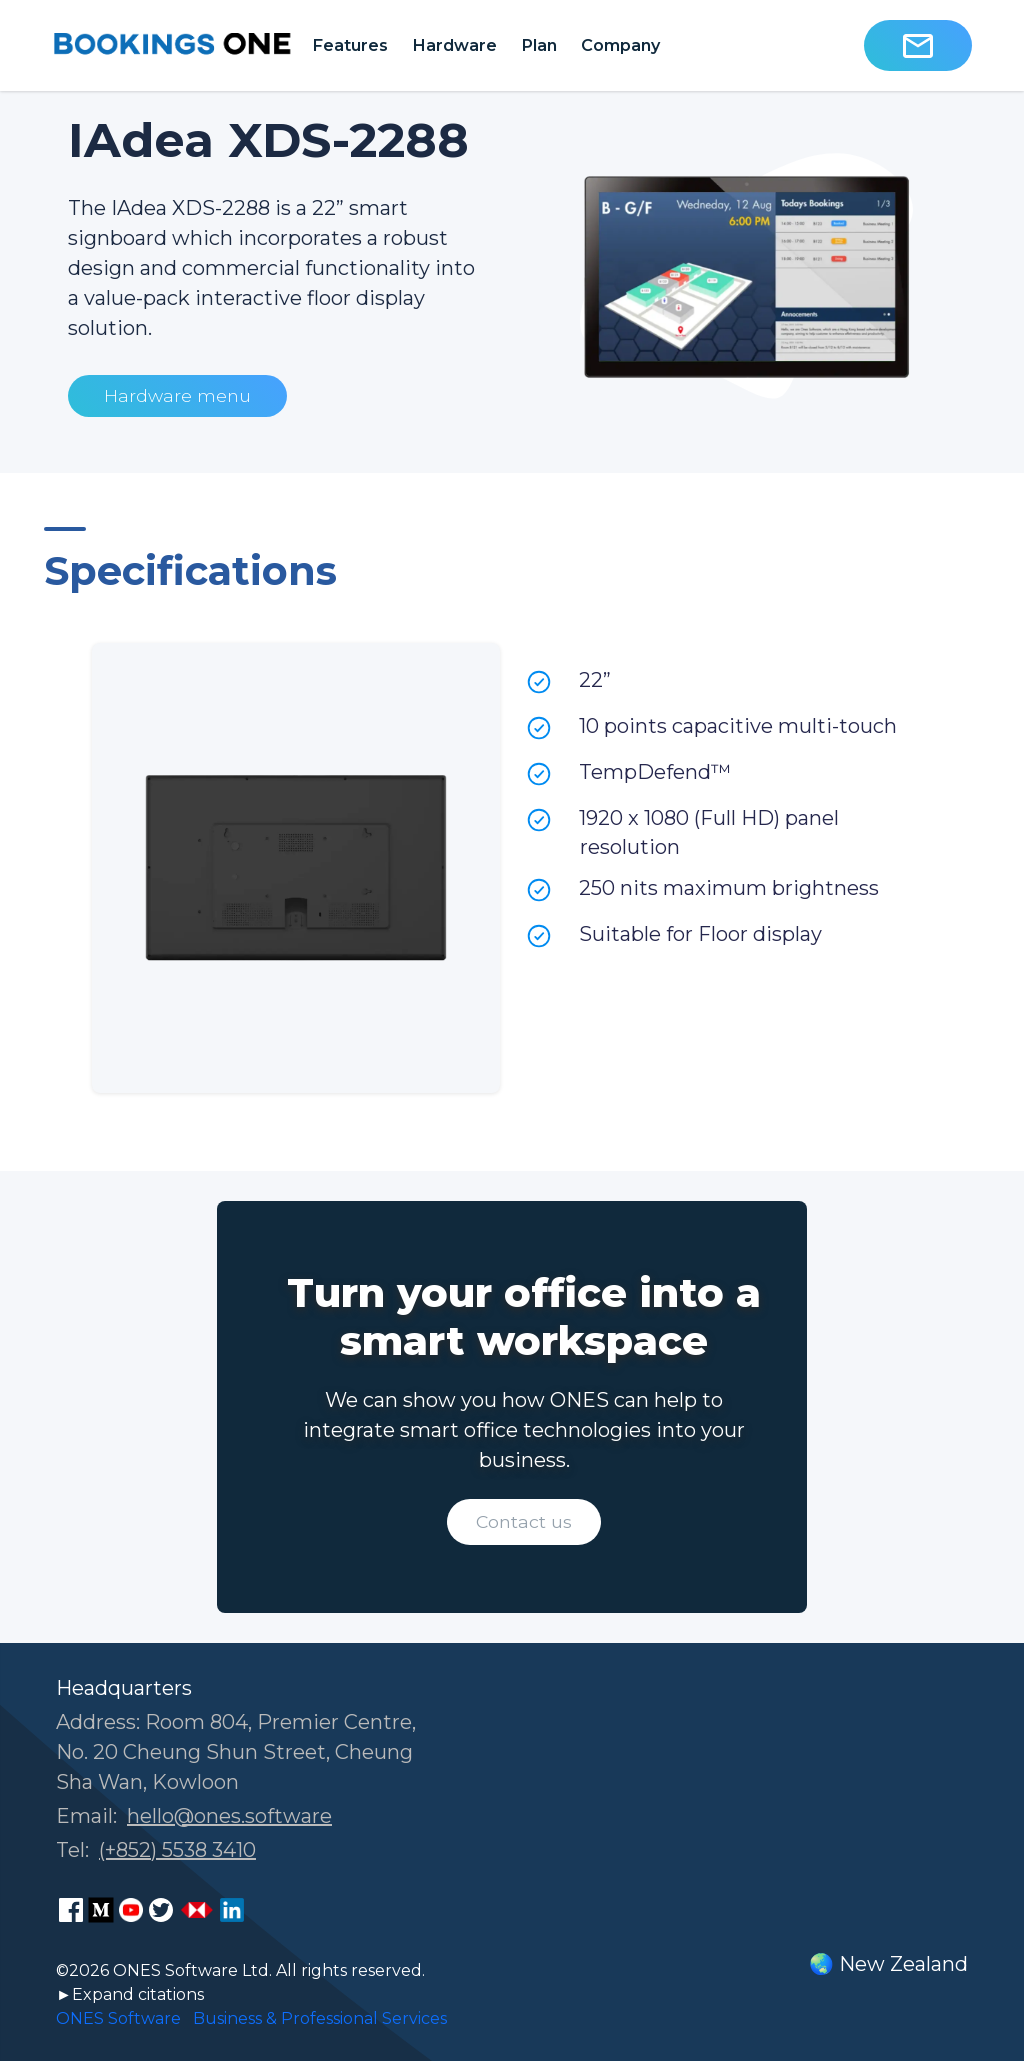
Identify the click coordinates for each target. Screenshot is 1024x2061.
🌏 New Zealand (888, 1964)
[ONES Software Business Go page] (197, 1910)
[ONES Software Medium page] (101, 1910)
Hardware (454, 45)
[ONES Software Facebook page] (71, 1910)
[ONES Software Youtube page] (131, 1910)
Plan (539, 45)
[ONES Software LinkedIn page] (232, 1910)
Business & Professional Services (320, 2018)
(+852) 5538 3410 (177, 1850)
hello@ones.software (229, 1816)
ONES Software (118, 2018)
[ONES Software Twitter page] (161, 1910)
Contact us (524, 1521)
